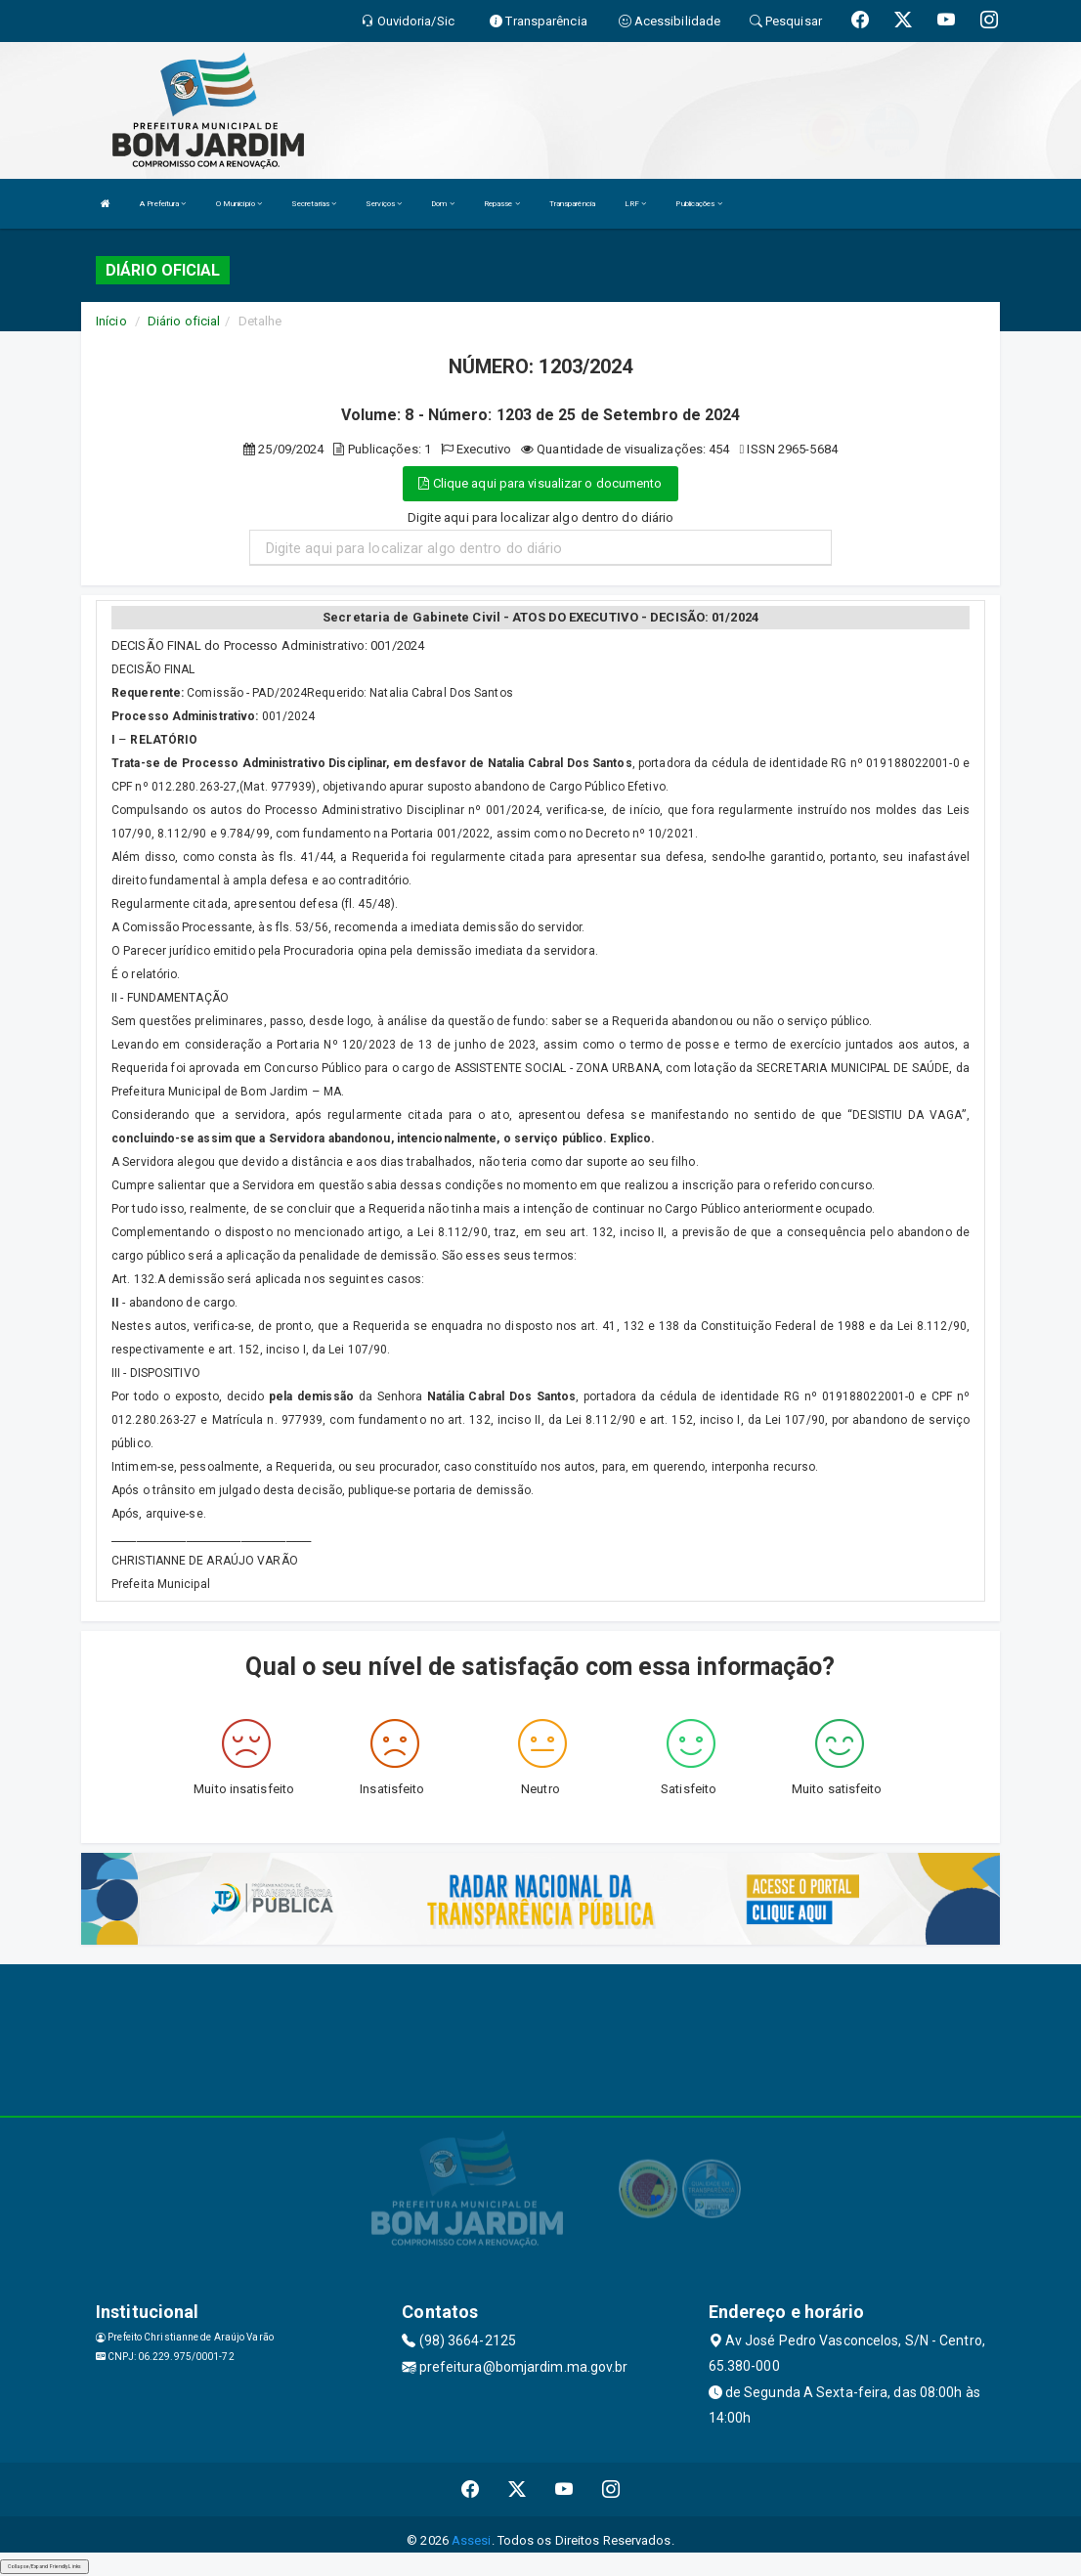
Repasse (502, 203)
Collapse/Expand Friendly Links (44, 2566)
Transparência (572, 203)
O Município (239, 203)
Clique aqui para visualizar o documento (540, 483)
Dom (442, 203)
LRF (636, 203)
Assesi (472, 2540)
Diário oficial (184, 321)
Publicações (698, 203)
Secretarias (313, 203)
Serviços (384, 203)
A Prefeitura (163, 203)
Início (111, 321)
